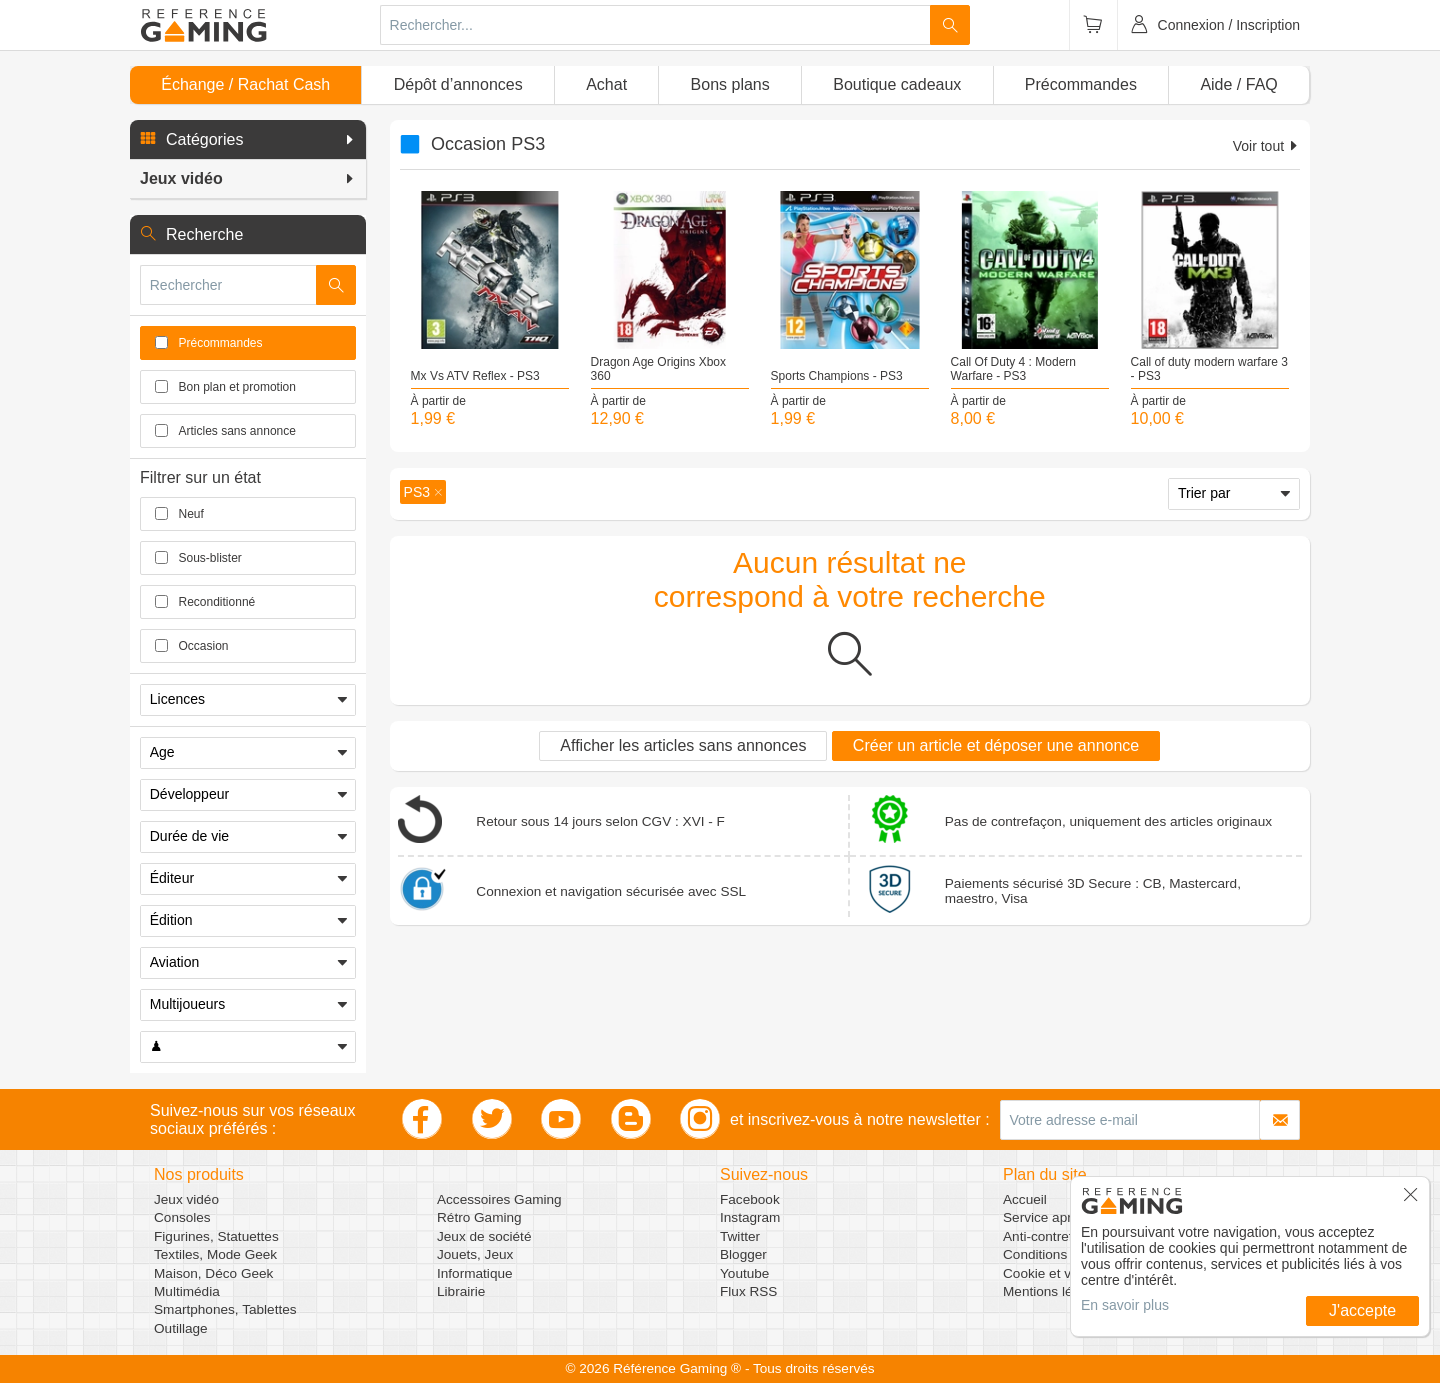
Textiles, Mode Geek (215, 1254)
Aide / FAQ (1238, 84)
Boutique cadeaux (897, 84)
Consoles (182, 1217)
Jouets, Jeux (475, 1254)
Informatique (475, 1273)
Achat (606, 84)
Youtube (744, 1273)
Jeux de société (484, 1236)
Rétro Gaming (479, 1217)
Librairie (461, 1291)
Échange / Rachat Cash (245, 84)
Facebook (750, 1199)
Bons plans (730, 84)
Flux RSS (748, 1291)
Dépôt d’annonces (458, 84)
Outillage (181, 1328)
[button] (248, 140)
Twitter (740, 1236)
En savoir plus (1125, 1305)
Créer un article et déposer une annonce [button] (996, 745)
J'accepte (1362, 1310)
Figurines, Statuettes (216, 1236)
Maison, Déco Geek (213, 1273)
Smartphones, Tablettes (225, 1309)
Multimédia (187, 1291)
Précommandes (1081, 84)
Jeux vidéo (186, 1199)
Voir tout (1266, 146)
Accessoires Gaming (499, 1199)
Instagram (750, 1217)
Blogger (743, 1254)
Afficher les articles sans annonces (683, 745)
